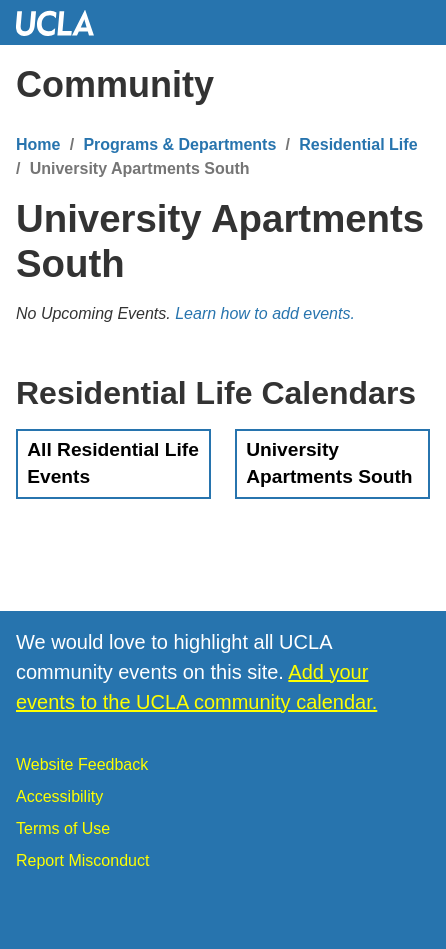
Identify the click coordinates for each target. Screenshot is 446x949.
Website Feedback (82, 764)
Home (38, 144)
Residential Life (358, 144)
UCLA (64, 22)
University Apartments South (329, 463)
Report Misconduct (82, 860)
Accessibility (59, 796)
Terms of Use (63, 828)
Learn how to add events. (265, 313)
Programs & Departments (179, 144)
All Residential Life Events (113, 463)
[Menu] (411, 85)
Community (115, 84)
